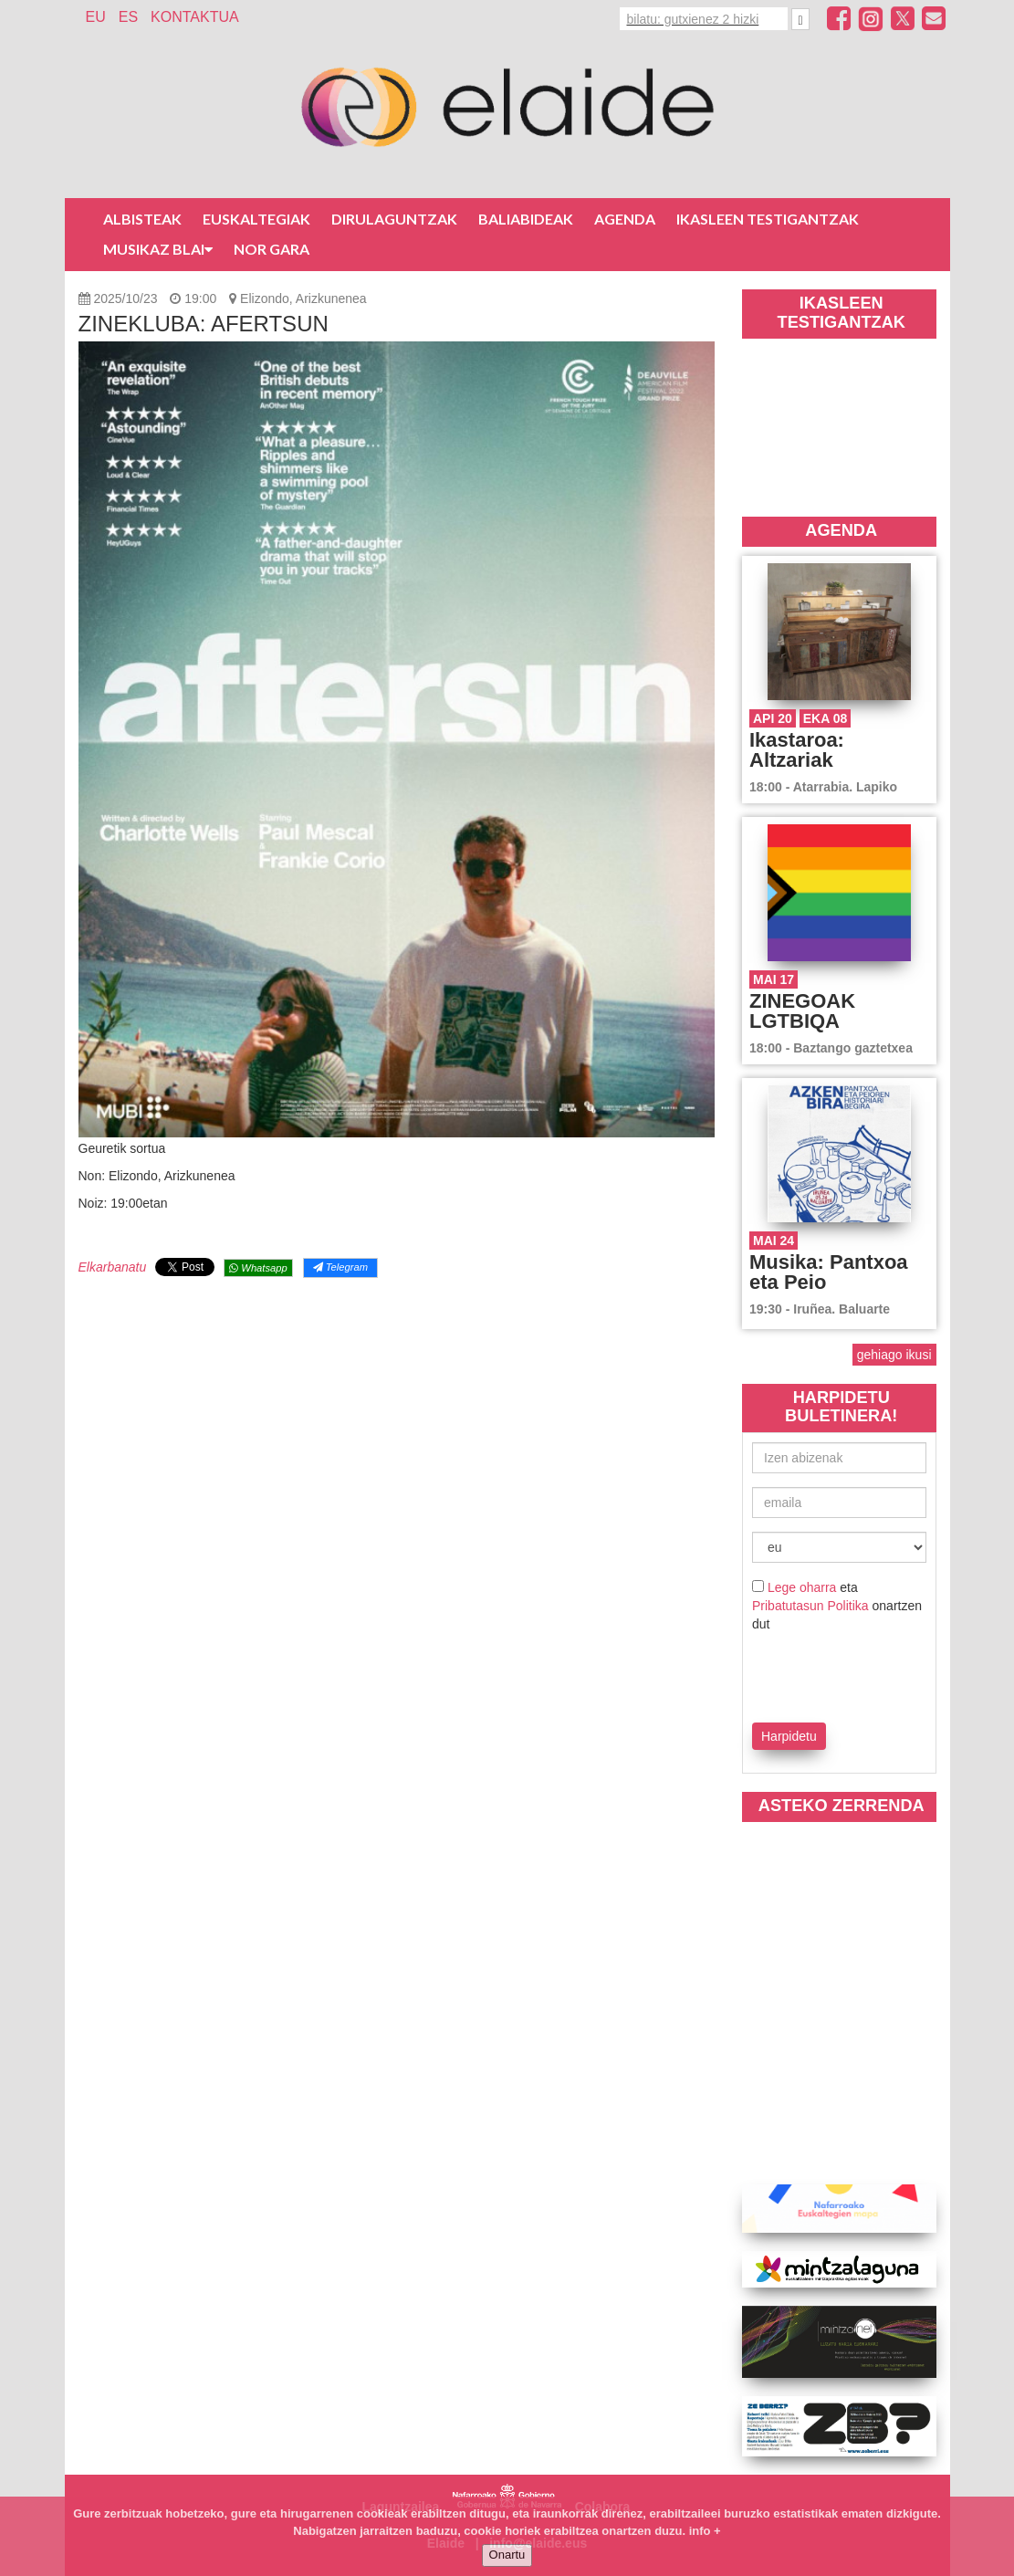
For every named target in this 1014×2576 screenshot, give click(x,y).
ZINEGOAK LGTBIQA (802, 1011)
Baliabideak (525, 218)
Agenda (624, 218)
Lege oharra (802, 1587)
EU (96, 17)
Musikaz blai (158, 248)
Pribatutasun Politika (810, 1605)
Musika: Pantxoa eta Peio (828, 1272)
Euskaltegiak (256, 218)
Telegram (340, 1267)
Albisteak (142, 218)
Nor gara (271, 248)
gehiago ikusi (894, 1354)
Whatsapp (258, 1267)
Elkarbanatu (112, 1267)
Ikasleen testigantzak (767, 218)
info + (705, 2531)
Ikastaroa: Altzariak (796, 749)
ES (128, 17)
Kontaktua (195, 17)
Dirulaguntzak (394, 218)
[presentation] (859, 1674)
